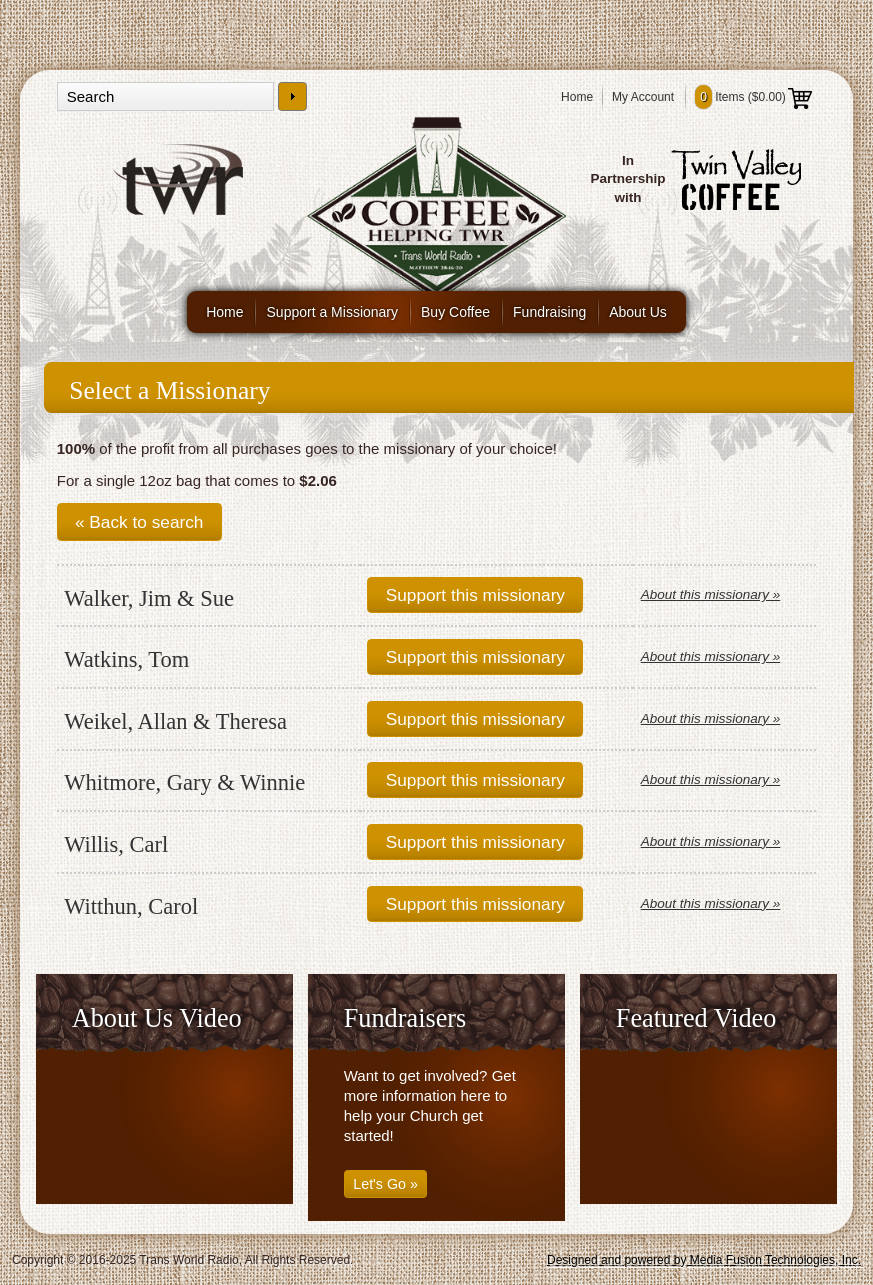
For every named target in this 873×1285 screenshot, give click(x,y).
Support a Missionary (333, 312)
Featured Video (696, 1018)
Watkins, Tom (126, 659)
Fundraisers (405, 1018)
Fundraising (549, 312)
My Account (643, 97)
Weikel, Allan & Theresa (175, 721)
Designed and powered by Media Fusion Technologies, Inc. (704, 1260)
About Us (638, 312)
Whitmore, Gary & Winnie (184, 782)
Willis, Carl (116, 844)
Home (577, 97)
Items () (753, 97)
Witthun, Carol (131, 906)
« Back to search (139, 522)
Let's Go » (385, 1184)
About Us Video (157, 1018)
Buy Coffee (455, 312)
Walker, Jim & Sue (149, 598)
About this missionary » (711, 594)
